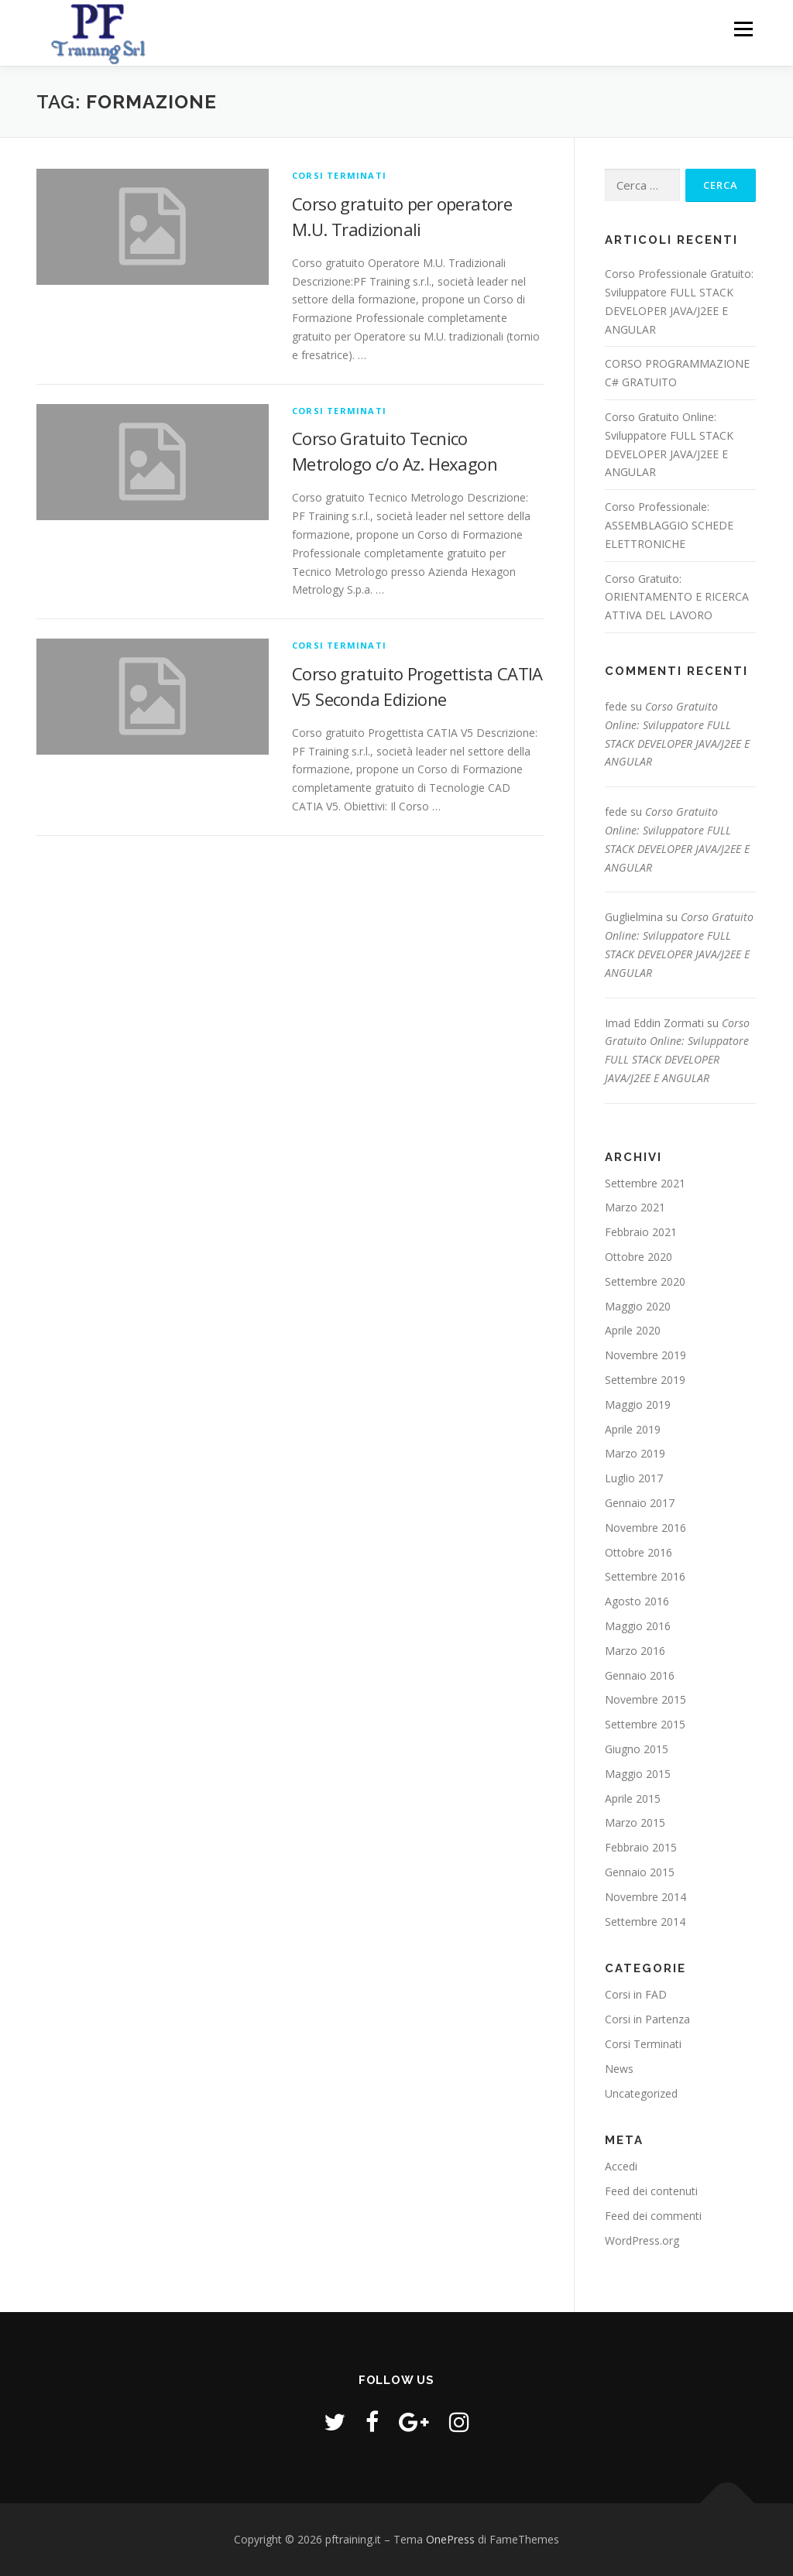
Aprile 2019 (633, 1429)
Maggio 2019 (638, 1404)
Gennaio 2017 (640, 1502)
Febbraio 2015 (641, 1847)
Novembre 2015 (645, 1699)
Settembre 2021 (645, 1183)
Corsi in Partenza (647, 2019)
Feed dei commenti (653, 2215)
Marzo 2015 (635, 1822)
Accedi (621, 2166)
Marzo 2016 (635, 1650)
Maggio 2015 (638, 1773)
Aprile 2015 (633, 1798)
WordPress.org (642, 2240)
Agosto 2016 (637, 1601)
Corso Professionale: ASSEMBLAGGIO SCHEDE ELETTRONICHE (669, 525)
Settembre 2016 (645, 1576)
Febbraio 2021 (641, 1232)
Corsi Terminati (339, 175)
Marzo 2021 (635, 1207)
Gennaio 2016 (640, 1675)
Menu (743, 29)
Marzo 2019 (635, 1453)
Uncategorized (641, 2093)
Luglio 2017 (634, 1478)
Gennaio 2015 (640, 1872)
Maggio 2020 (638, 1306)
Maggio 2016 (638, 1626)
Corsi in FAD (636, 1994)
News (619, 2068)
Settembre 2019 (645, 1379)
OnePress (450, 2539)
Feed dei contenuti (651, 2191)
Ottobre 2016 (638, 1552)
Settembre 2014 (645, 1921)
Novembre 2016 (645, 1527)
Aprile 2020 (633, 1330)
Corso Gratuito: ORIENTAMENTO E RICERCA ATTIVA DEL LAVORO (677, 597)
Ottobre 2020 (638, 1256)
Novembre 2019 (645, 1355)
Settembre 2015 (645, 1724)
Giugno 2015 (636, 1749)
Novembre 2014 (645, 1896)
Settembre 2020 (645, 1281)
